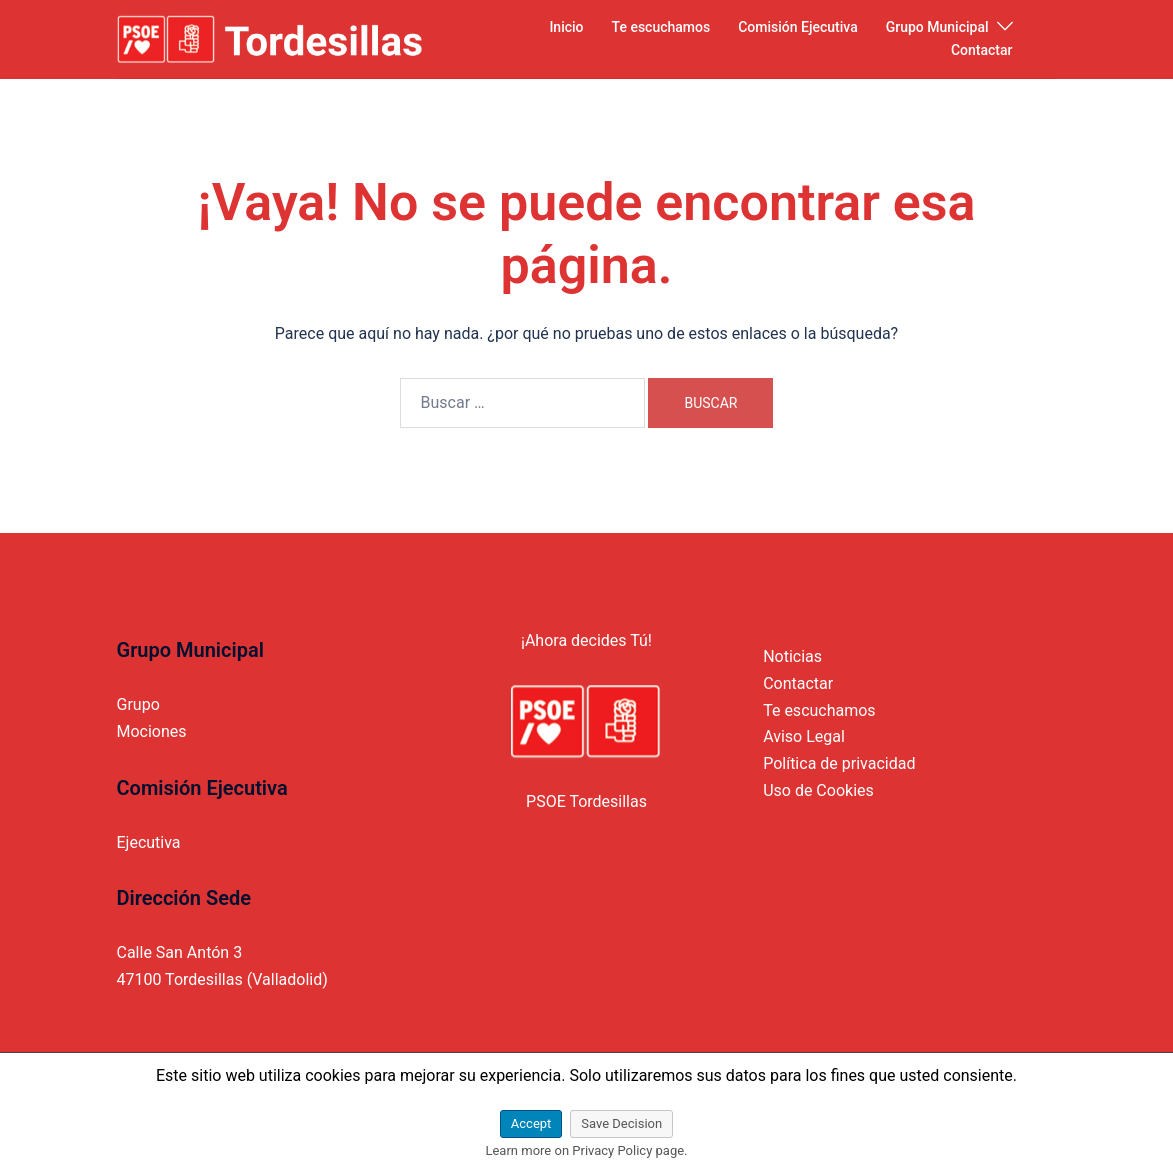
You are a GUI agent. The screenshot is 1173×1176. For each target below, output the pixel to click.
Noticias (792, 656)
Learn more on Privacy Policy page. (586, 1150)
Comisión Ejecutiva (797, 27)
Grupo (138, 704)
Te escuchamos (661, 27)
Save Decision (621, 1123)
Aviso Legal (804, 736)
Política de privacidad (839, 763)
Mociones (152, 731)
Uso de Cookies (818, 790)
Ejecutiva (149, 842)
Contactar (982, 50)
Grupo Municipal (937, 27)
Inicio (566, 27)
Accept (531, 1123)
